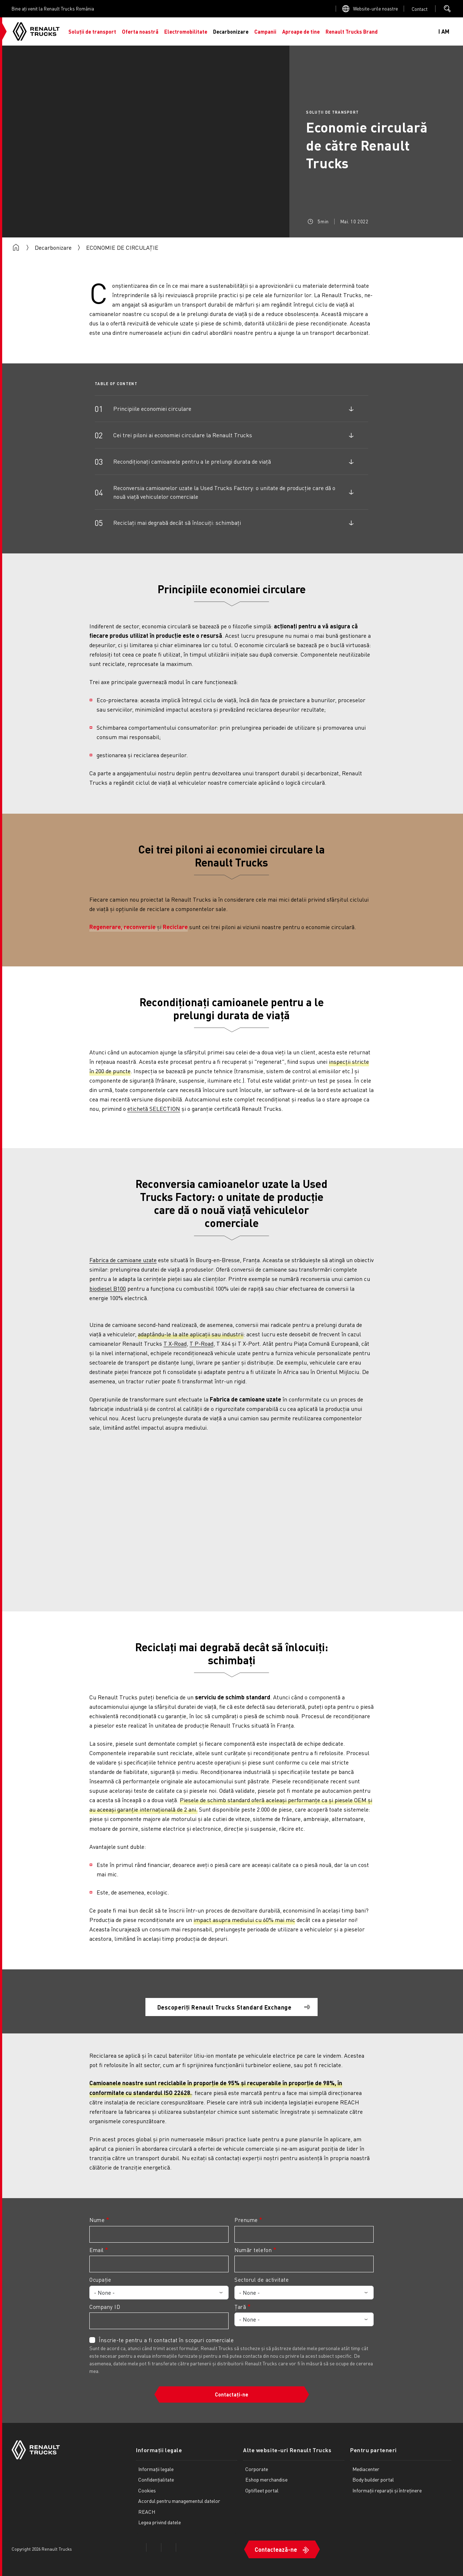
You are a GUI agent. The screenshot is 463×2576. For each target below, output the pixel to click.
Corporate (256, 2469)
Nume (97, 2219)
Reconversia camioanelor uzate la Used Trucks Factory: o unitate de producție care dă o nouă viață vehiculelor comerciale (224, 492)
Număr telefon (253, 2250)
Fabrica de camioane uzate (123, 1260)
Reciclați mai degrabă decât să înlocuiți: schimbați (177, 522)
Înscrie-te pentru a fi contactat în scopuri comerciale (166, 2340)
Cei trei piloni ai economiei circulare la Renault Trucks (182, 435)
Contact (420, 9)
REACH (146, 2511)
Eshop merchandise (266, 2479)
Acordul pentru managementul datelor (179, 2500)
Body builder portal (373, 2479)
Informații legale (159, 2450)
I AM (443, 31)
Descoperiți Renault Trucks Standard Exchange (224, 2007)
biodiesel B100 (107, 1288)
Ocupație (100, 2279)
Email (96, 2250)
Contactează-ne (276, 2549)
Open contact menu (420, 8)
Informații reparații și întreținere (387, 2490)
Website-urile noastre (375, 8)
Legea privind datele (159, 2522)
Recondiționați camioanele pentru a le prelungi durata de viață (192, 461)
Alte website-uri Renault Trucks (287, 2450)
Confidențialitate (156, 2479)
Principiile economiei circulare (152, 408)
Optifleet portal (262, 2490)
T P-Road (201, 1343)
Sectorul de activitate (261, 2279)
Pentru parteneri (373, 2450)
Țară (240, 2306)
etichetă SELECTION (153, 1108)
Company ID (104, 2306)
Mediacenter (365, 2469)
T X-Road (175, 1343)
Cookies (147, 2490)
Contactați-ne (231, 2394)
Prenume (246, 2219)
